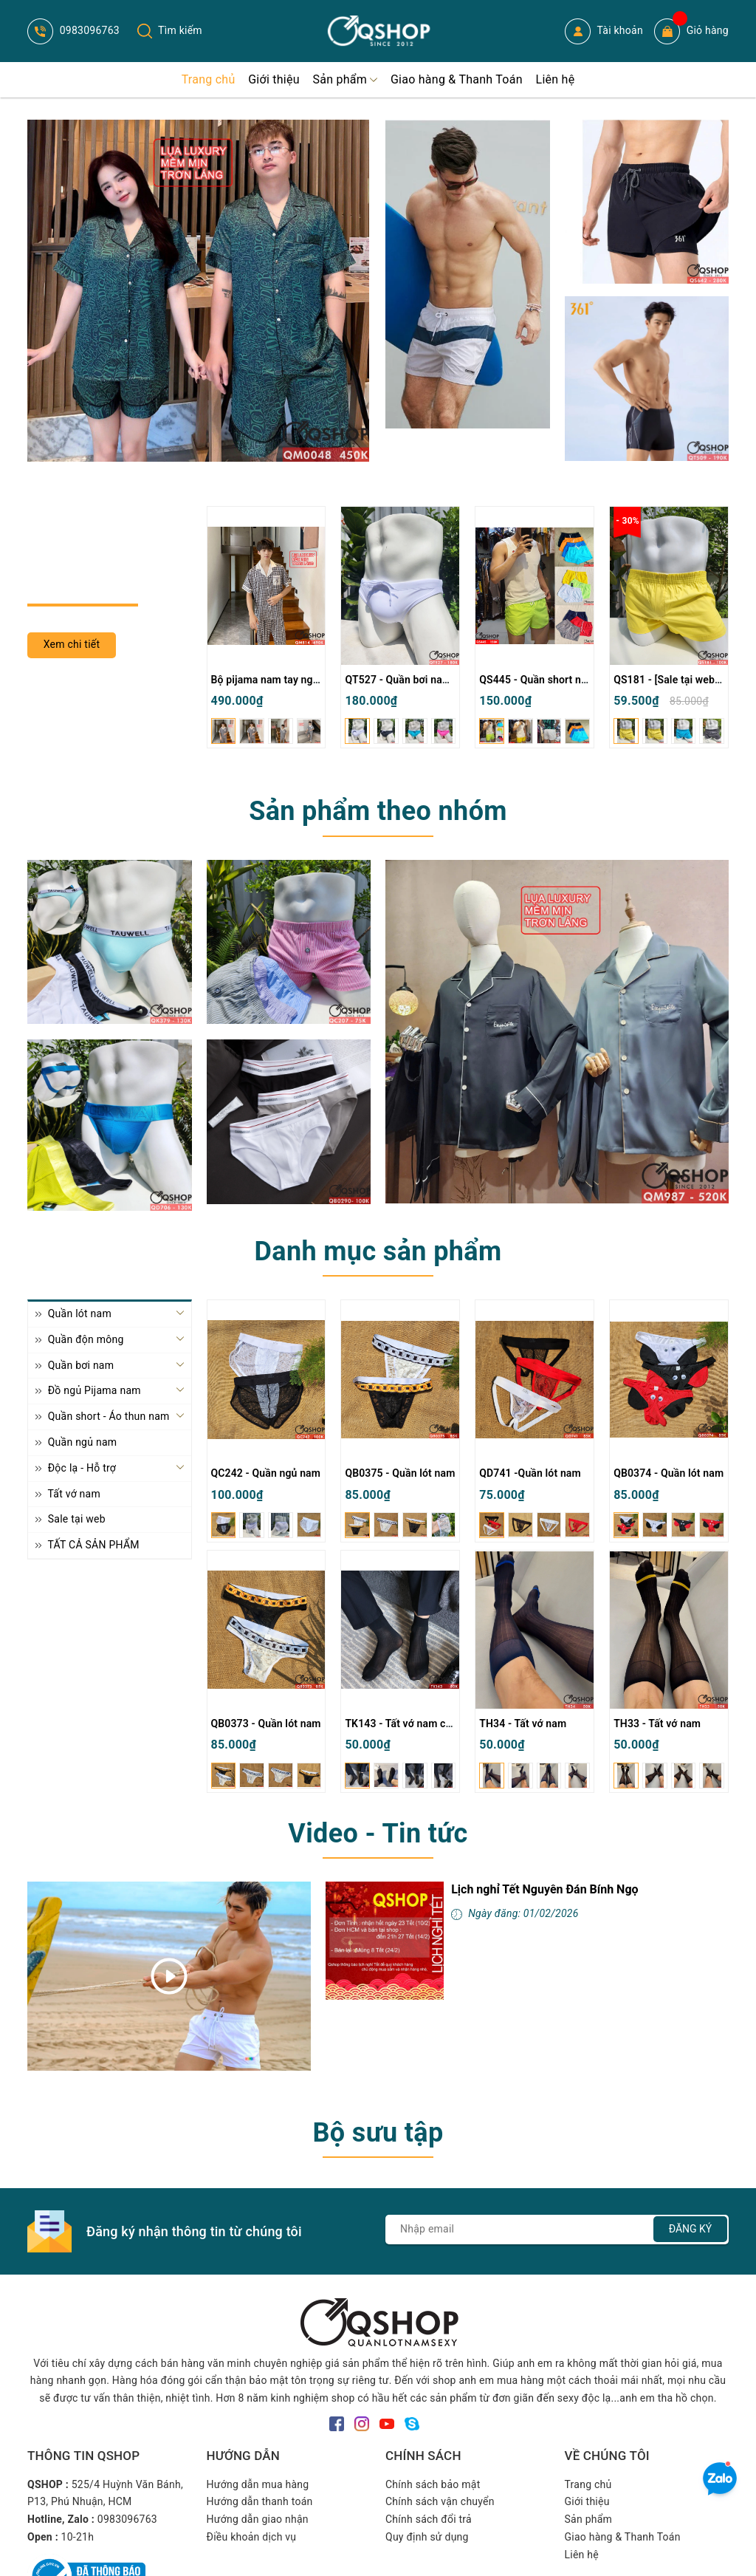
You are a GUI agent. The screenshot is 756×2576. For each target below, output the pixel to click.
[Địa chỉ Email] (557, 2229)
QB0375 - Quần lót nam (400, 1473)
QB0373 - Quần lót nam (266, 1723)
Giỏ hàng (691, 31)
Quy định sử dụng (427, 2537)
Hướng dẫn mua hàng (258, 2484)
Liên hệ (582, 2554)
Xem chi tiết (72, 644)
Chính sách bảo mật (432, 2484)
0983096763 (73, 30)
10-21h (77, 2537)
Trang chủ (588, 2484)
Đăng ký (690, 2229)
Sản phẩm (589, 2519)
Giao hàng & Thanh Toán (623, 2537)
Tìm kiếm (169, 30)
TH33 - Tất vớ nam (657, 1723)
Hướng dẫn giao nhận (258, 2519)
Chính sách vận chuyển (440, 2501)
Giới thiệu (587, 2501)
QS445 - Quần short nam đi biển (554, 680)
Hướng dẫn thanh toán (260, 2501)
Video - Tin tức (377, 1833)
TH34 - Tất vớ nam (522, 1723)
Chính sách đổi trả (428, 2519)
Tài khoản (604, 31)
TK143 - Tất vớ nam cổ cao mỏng (423, 1723)
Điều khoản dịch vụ (252, 2537)
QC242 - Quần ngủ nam (266, 1473)
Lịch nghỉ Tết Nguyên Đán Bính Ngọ (544, 1889)
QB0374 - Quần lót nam (669, 1473)
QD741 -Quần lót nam (530, 1473)
